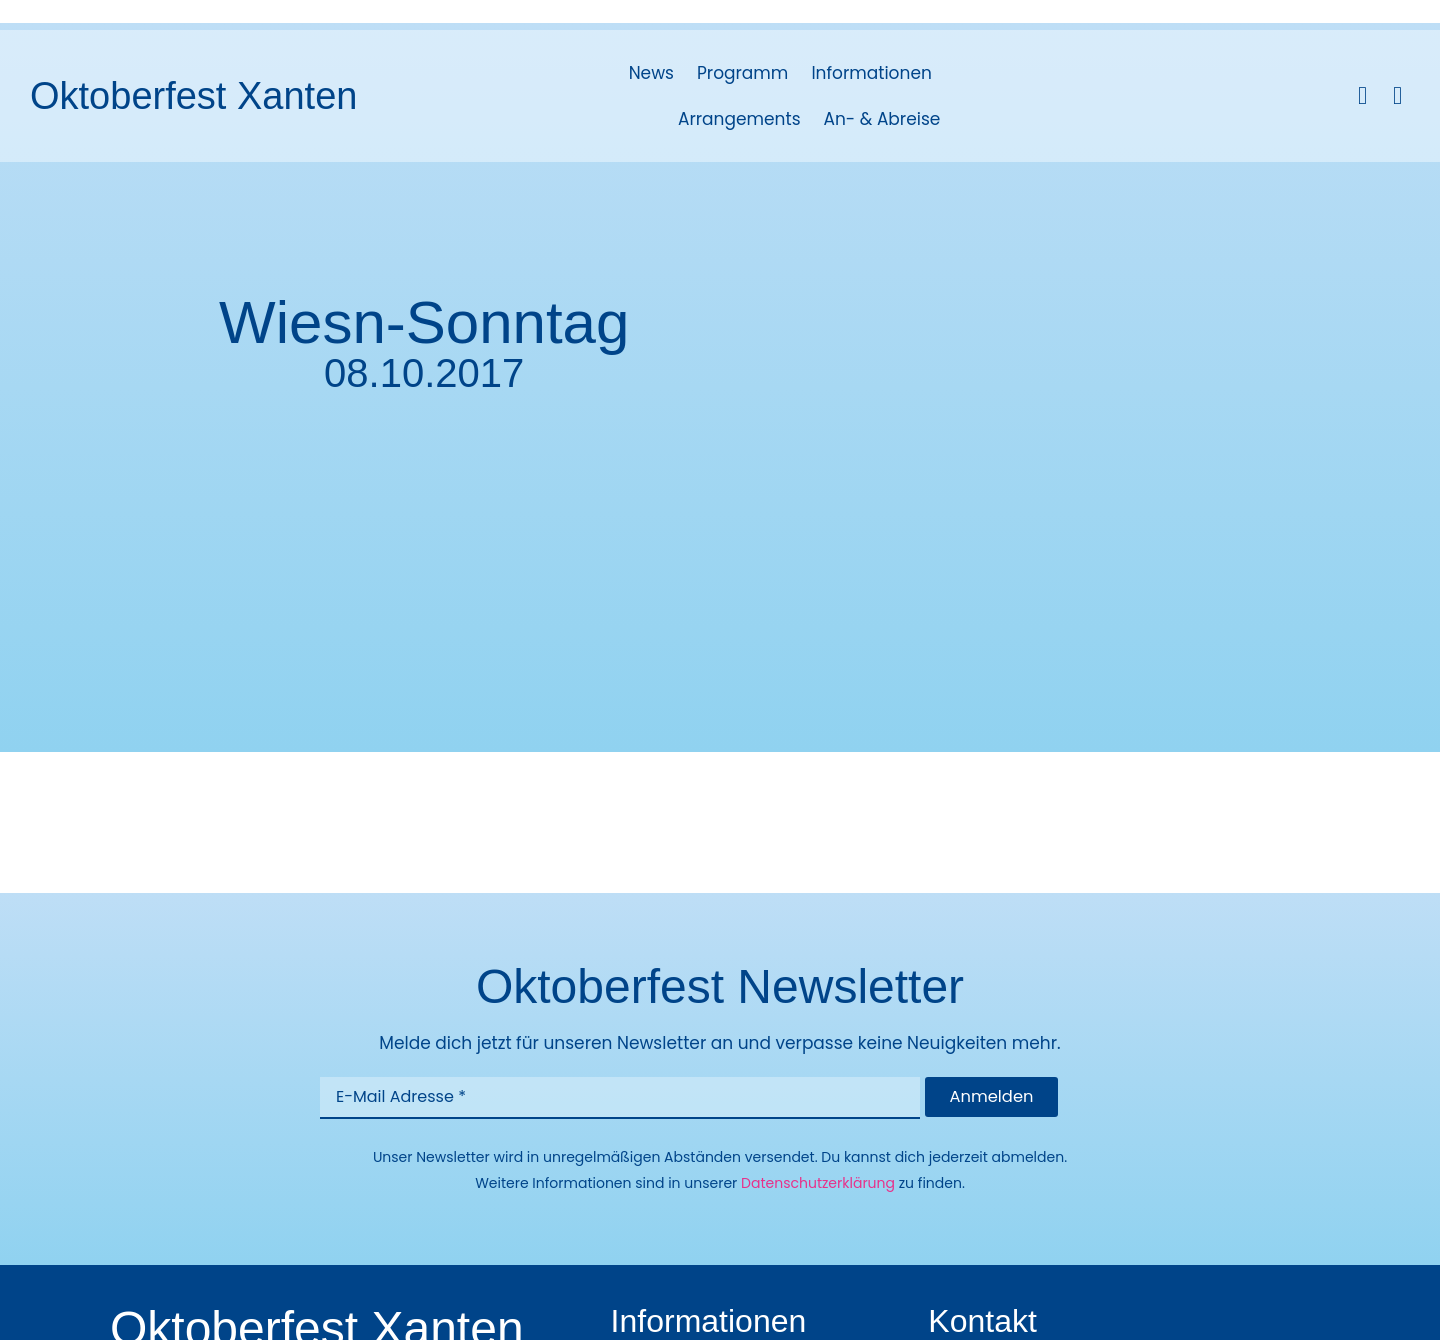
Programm (742, 73)
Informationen (871, 73)
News (651, 73)
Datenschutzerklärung (818, 1184)
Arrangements (739, 119)
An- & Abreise (882, 119)
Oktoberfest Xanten (193, 96)
